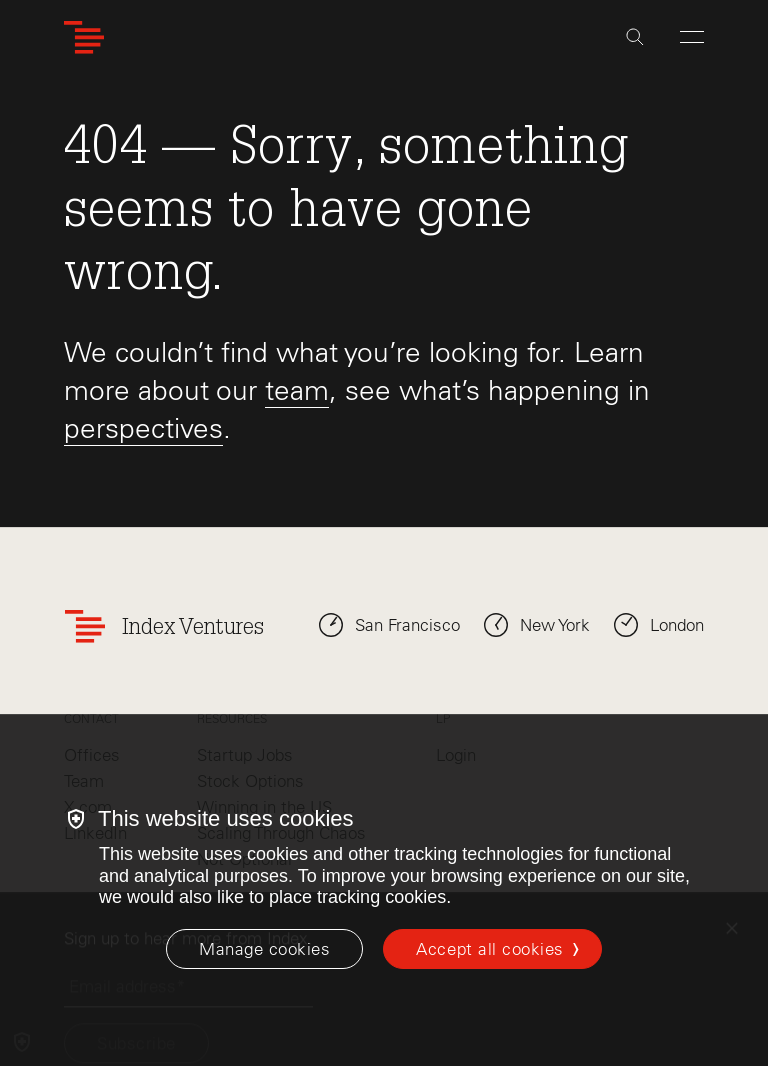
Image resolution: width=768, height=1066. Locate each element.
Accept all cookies (489, 949)
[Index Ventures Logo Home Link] (84, 37)
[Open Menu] (692, 37)
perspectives (143, 428)
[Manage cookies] (264, 949)
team (297, 390)
